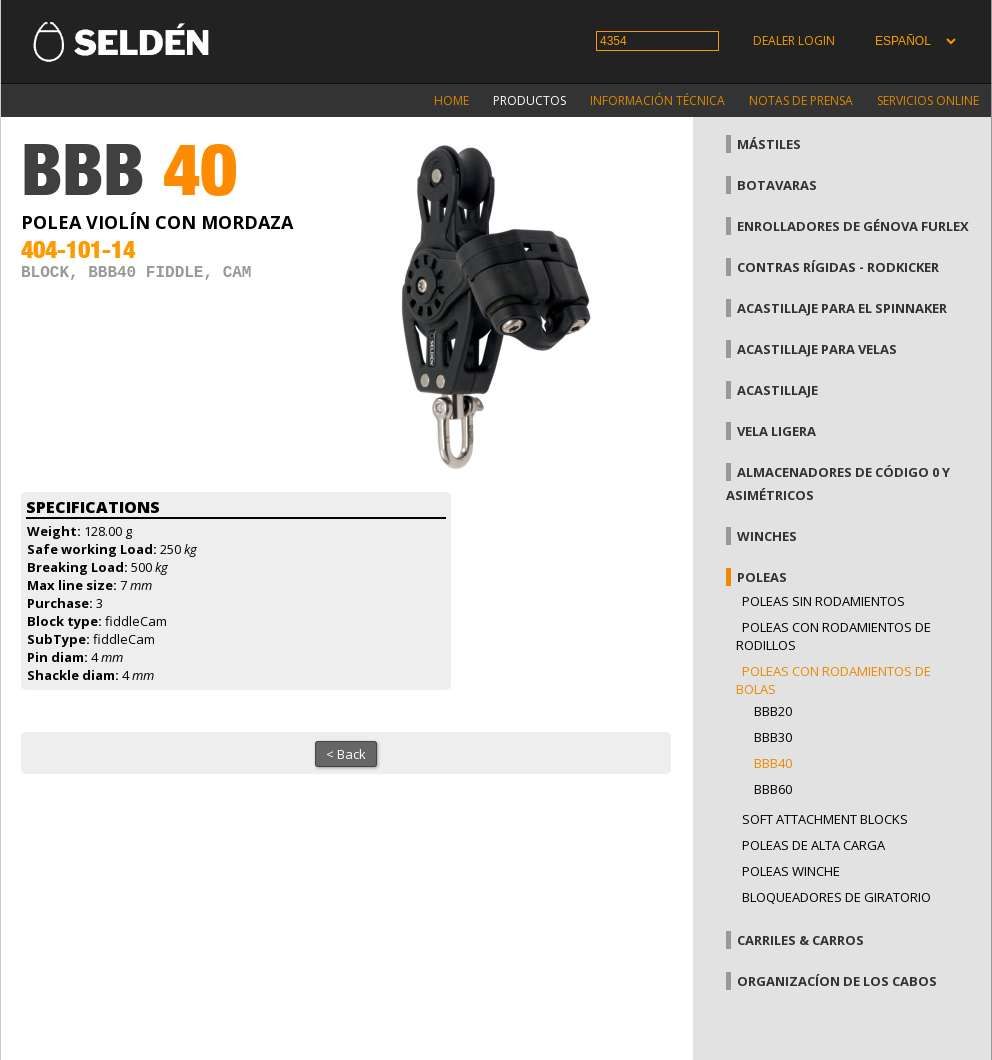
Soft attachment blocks (825, 819)
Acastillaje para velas (817, 349)
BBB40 (773, 763)
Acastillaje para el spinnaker (842, 308)
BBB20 (773, 711)
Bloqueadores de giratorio (836, 897)
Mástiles (769, 144)
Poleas (762, 577)
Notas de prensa (801, 100)
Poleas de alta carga (813, 845)
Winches (767, 536)
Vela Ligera (776, 431)
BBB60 (773, 789)
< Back (346, 754)
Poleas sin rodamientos (823, 601)
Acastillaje (777, 390)
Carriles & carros (800, 940)
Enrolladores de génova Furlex (853, 226)
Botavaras (777, 185)
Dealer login (794, 40)
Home (451, 100)
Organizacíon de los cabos (837, 981)
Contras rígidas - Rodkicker (838, 267)
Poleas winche (791, 871)
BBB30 (773, 737)
